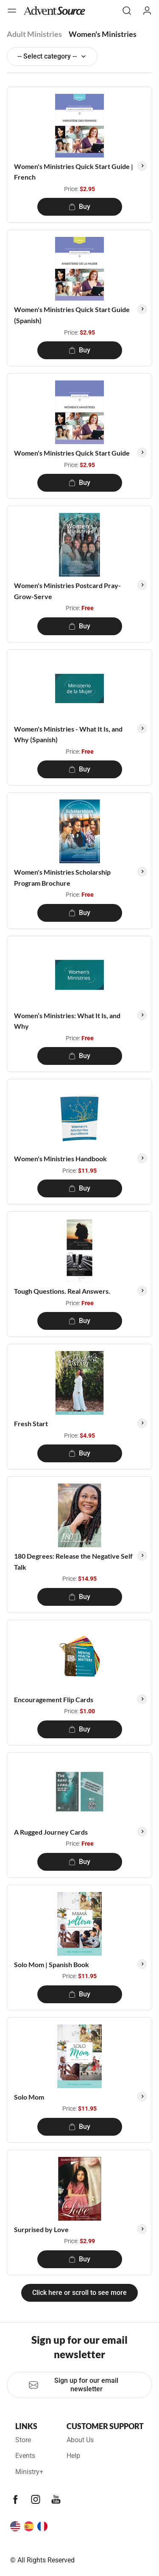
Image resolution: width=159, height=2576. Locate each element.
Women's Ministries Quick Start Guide (72, 453)
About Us (80, 2440)
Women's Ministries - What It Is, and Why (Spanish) (68, 734)
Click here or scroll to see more (79, 2293)
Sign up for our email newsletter (73, 2384)
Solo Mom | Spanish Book (51, 1964)
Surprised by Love (41, 2229)
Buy (79, 207)
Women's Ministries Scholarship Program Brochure (62, 877)
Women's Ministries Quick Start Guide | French (73, 171)
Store (23, 2440)
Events (25, 2456)
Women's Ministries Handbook (60, 1158)
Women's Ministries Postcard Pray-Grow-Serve (67, 590)
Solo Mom (29, 2097)
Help (73, 2456)
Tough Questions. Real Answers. (62, 1291)
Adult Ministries (34, 34)
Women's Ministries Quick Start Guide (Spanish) (72, 314)
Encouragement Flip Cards (53, 1699)
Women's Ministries (103, 34)
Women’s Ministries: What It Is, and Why (67, 1020)
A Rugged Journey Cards (51, 1832)
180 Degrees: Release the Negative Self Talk (73, 1561)
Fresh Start (31, 1423)
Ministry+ (29, 2472)
